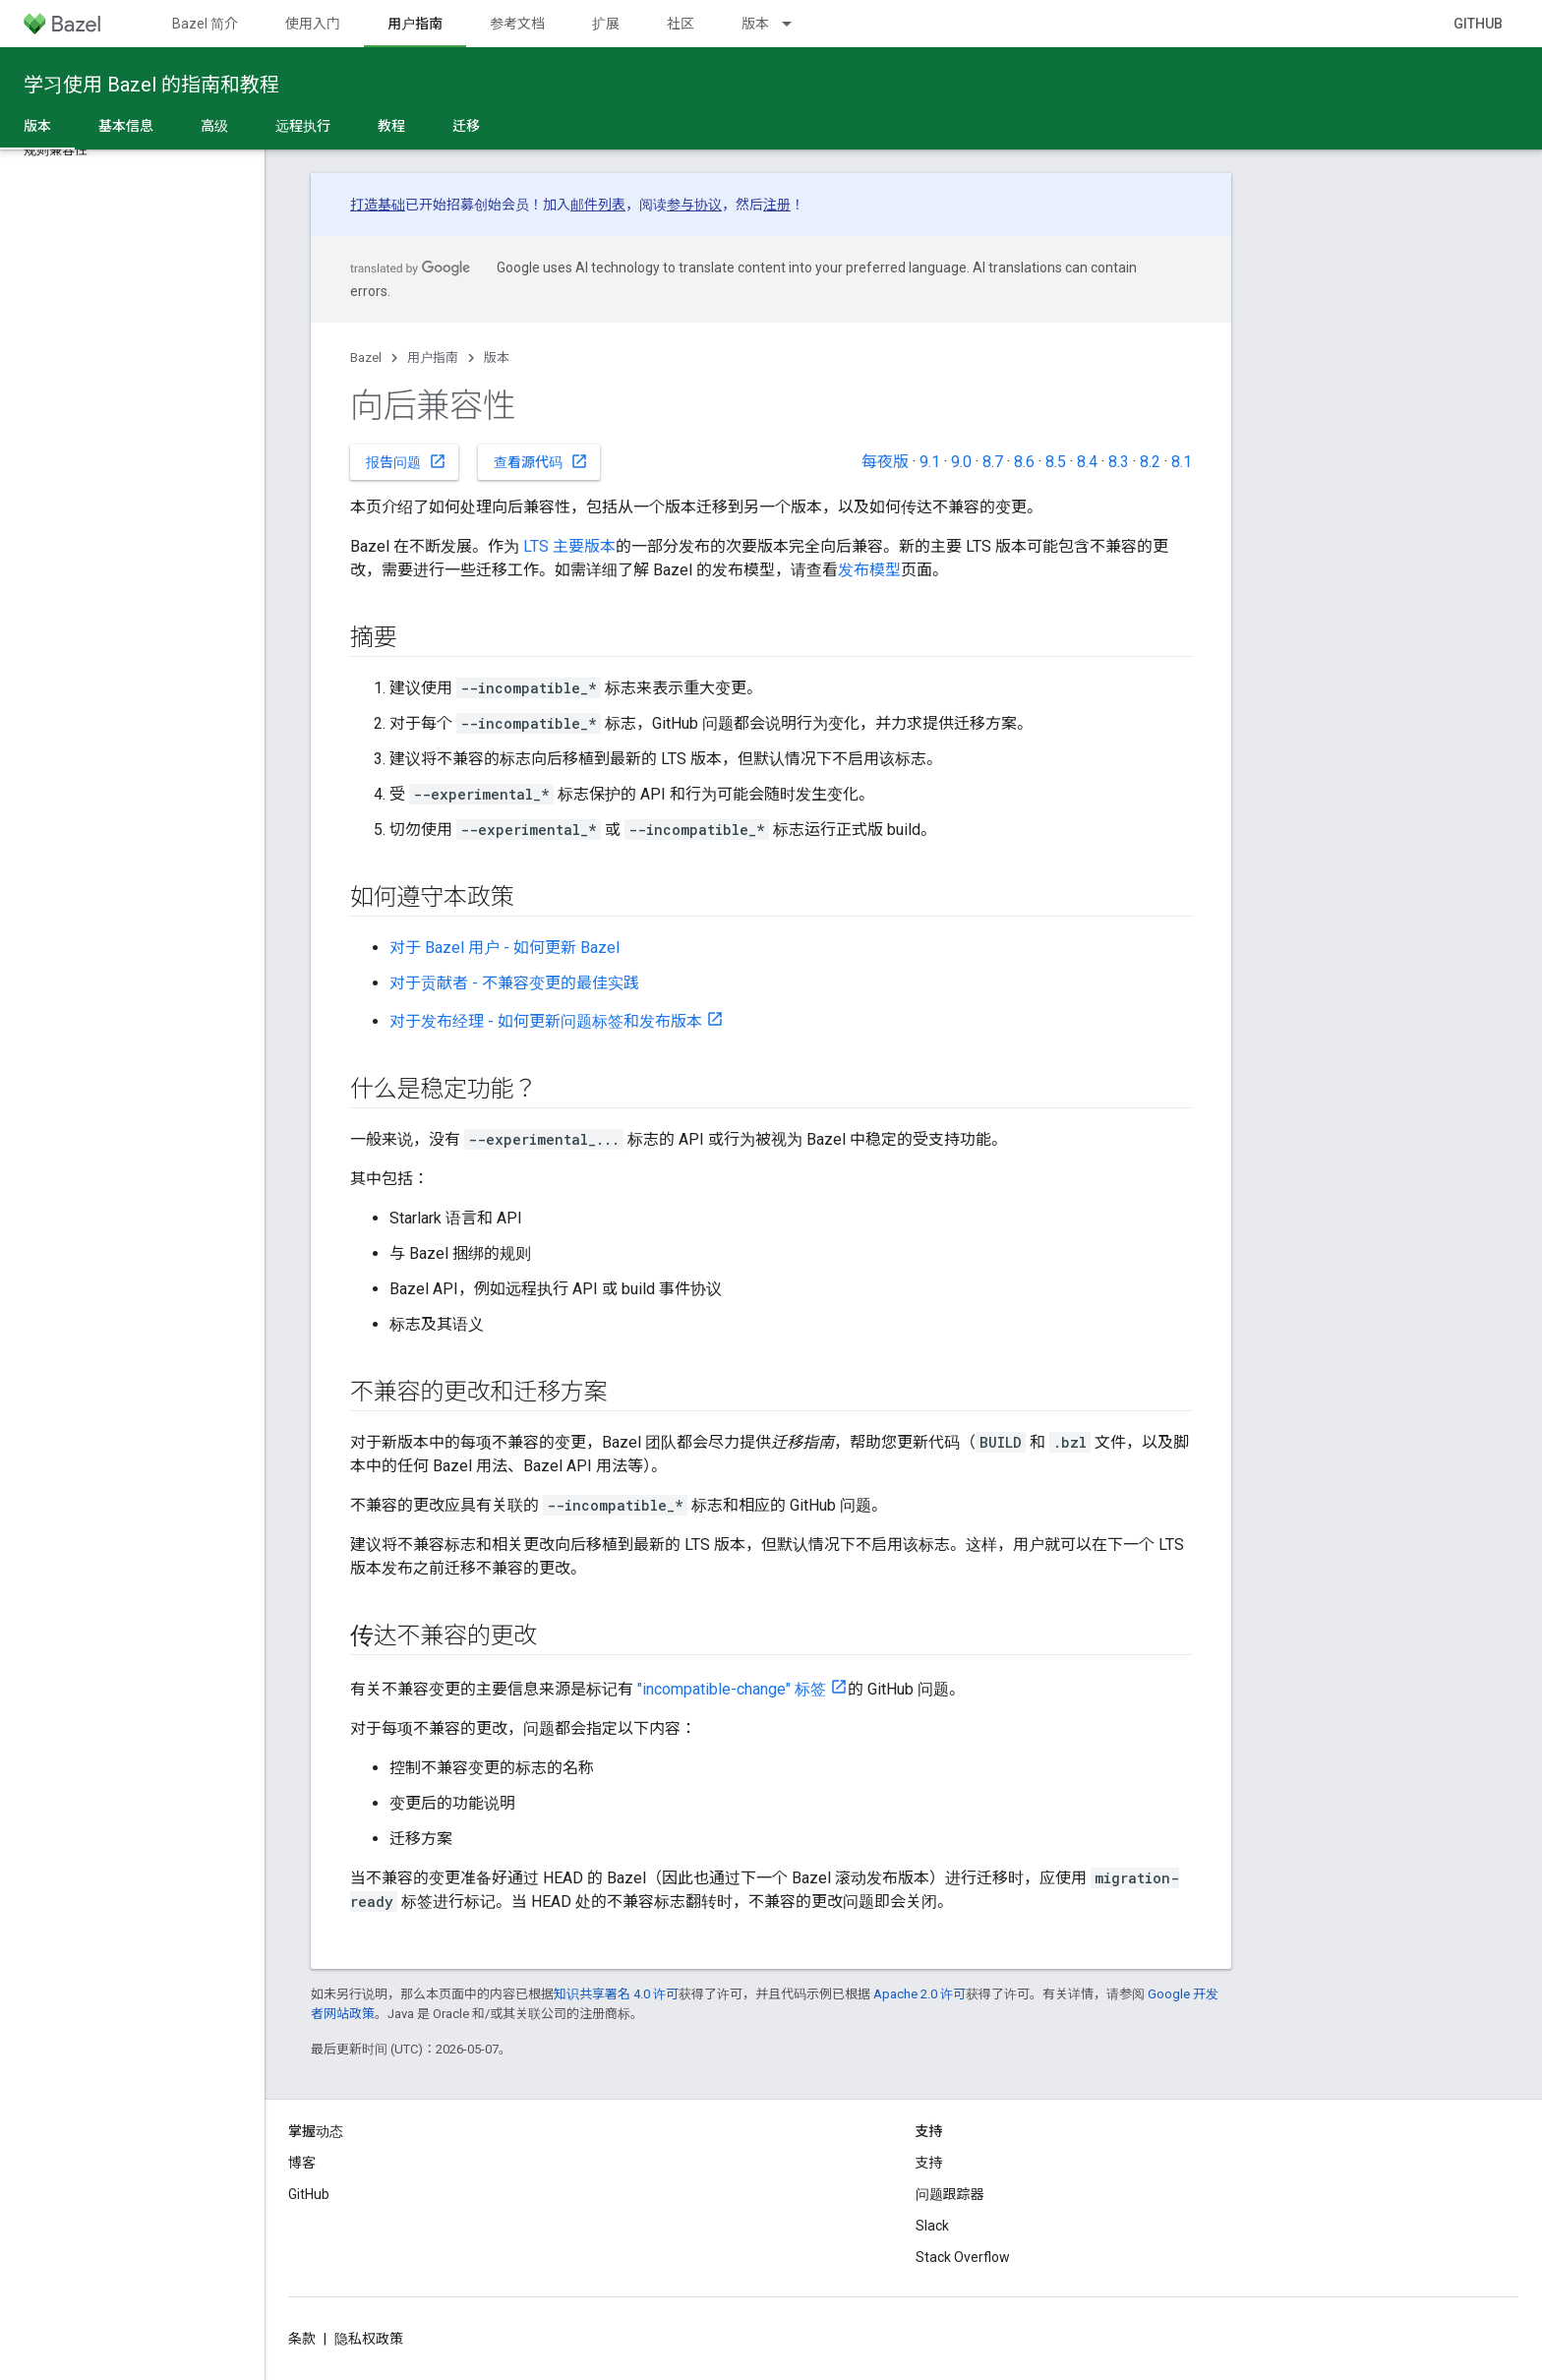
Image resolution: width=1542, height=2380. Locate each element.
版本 (755, 23)
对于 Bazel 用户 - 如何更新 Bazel (504, 947)
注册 (777, 204)
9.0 (961, 461)
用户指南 (432, 357)
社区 (680, 23)
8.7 (992, 461)
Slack (932, 2225)
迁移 (466, 126)
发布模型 (869, 570)
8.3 (1118, 461)
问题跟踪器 (950, 2194)
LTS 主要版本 (569, 546)
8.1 (1181, 461)
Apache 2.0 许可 (919, 1994)
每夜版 (885, 461)
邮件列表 (597, 204)
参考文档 (517, 23)
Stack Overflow (963, 2257)
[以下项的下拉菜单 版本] (795, 23)
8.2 (1150, 461)
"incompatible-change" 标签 (731, 1689)
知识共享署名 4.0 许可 (616, 1994)
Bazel (366, 357)
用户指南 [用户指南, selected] (415, 23)
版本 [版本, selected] (37, 126)
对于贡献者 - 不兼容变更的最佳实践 (514, 983)
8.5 (1055, 461)
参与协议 (694, 204)
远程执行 (302, 126)
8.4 (1087, 461)
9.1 (929, 461)
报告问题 (406, 461)
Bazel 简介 (205, 23)
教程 (391, 126)
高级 (214, 126)
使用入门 (312, 23)
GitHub (1478, 23)
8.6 (1024, 461)
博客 (302, 2163)
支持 (929, 2163)
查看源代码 (541, 461)
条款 (302, 2339)
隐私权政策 (368, 2339)
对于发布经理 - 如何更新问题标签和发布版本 (545, 1021)
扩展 (606, 23)
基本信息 (125, 126)
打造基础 (377, 204)
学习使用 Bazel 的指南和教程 (151, 84)
